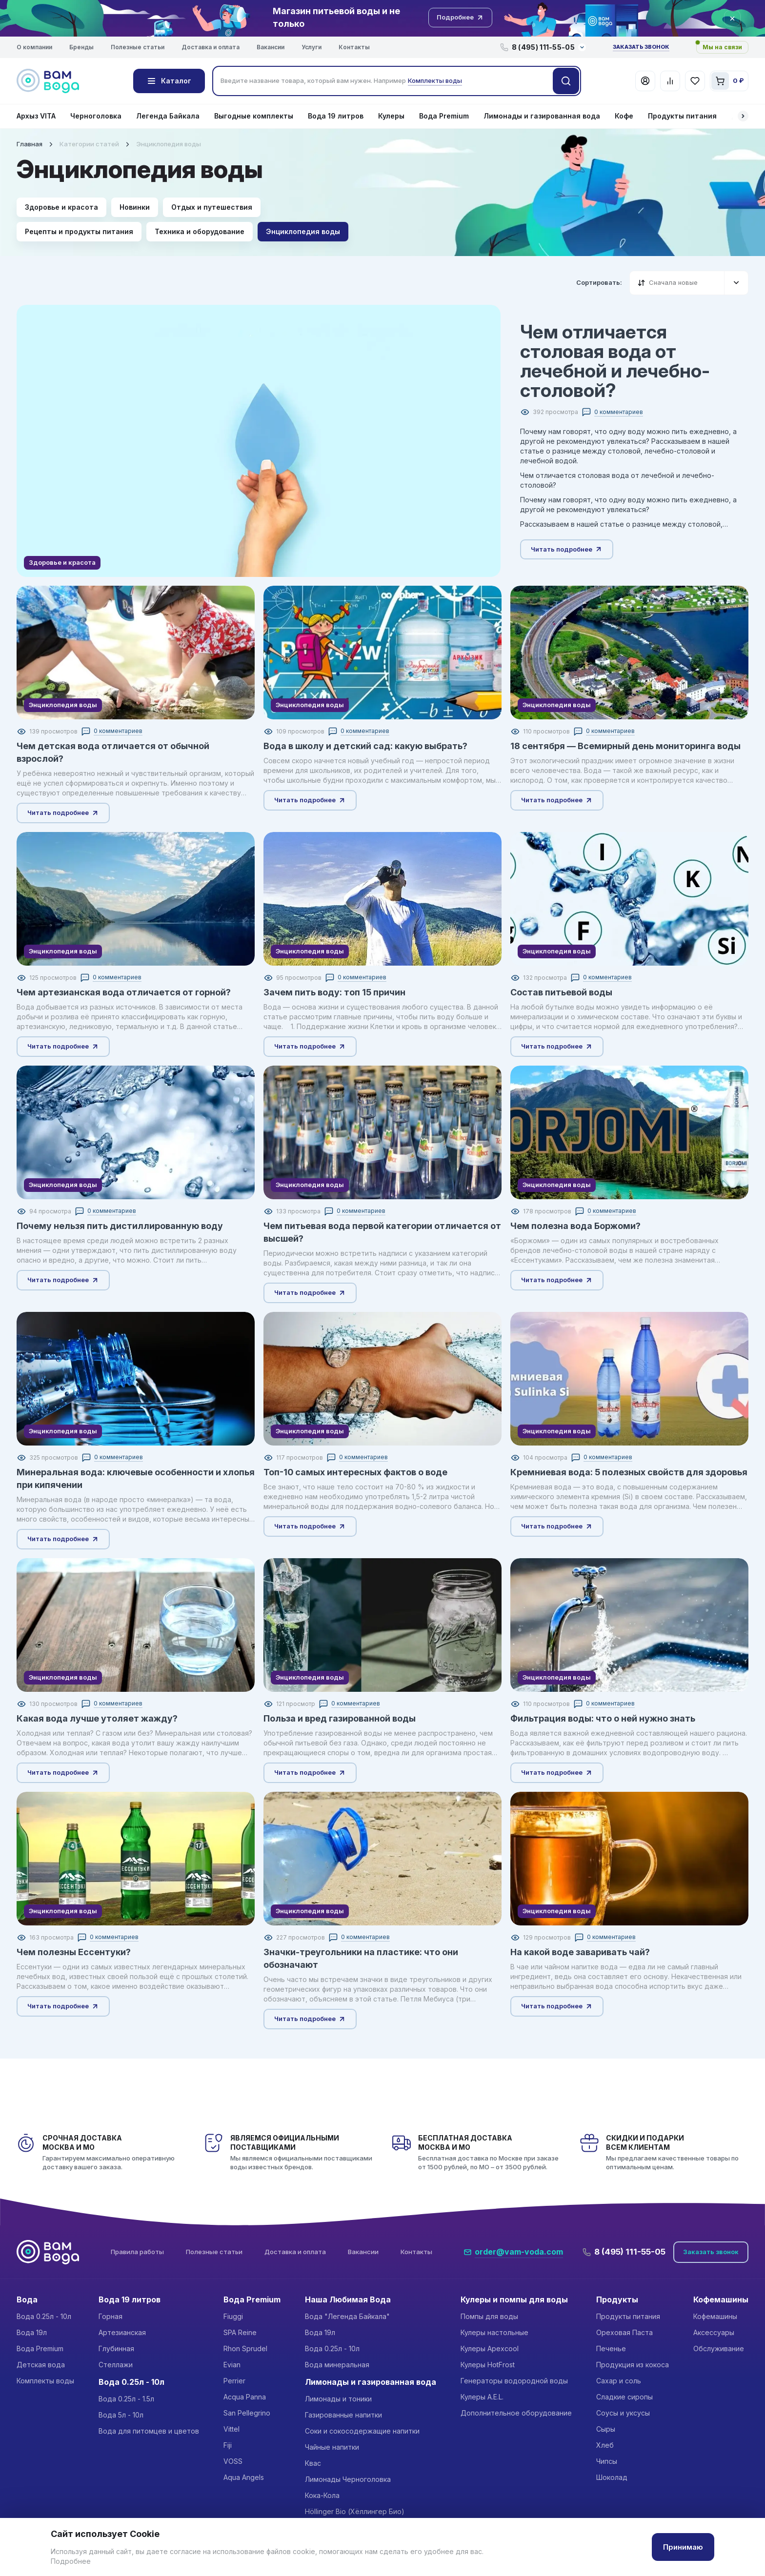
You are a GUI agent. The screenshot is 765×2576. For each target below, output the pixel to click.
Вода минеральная (337, 2364)
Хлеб (605, 2445)
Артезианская (122, 2332)
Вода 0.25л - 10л (44, 2316)
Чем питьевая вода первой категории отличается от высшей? (382, 1232)
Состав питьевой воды (561, 992)
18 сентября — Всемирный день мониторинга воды (625, 746)
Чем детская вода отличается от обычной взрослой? (113, 752)
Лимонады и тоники (338, 2399)
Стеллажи (116, 2364)
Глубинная (116, 2348)
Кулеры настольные (494, 2332)
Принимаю (683, 2547)
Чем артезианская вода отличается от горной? (124, 992)
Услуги (312, 47)
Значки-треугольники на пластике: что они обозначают (360, 1958)
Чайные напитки (332, 2447)
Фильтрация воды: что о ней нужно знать (602, 1718)
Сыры (605, 2429)
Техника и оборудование (199, 231)
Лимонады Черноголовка (348, 2479)
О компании (34, 47)
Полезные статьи (137, 47)
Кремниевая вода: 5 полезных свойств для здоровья (628, 1472)
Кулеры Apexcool (490, 2348)
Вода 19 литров (335, 116)
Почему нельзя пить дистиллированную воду (120, 1226)
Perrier (234, 2381)
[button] (743, 116)
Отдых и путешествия (211, 207)
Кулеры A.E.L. (482, 2397)
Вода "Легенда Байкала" (347, 2316)
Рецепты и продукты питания (79, 231)
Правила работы (137, 2252)
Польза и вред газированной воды (339, 1718)
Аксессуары (713, 2332)
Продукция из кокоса (632, 2364)
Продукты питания (682, 116)
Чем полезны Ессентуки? (74, 1952)
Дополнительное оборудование (516, 2413)
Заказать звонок (641, 46)
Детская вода (41, 2364)
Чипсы (606, 2461)
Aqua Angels (243, 2477)
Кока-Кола (322, 2495)
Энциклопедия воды (303, 231)
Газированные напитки (343, 2415)
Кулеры (391, 116)
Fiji (227, 2445)
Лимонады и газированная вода (541, 116)
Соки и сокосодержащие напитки (362, 2431)
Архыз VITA (36, 116)
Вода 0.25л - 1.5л (126, 2399)
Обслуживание (718, 2348)
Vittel (231, 2429)
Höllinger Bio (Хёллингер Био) (354, 2511)
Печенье (611, 2348)
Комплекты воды (45, 2381)
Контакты (354, 47)
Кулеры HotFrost (488, 2364)
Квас (313, 2463)
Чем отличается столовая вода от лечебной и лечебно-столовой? (615, 361)
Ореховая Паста (624, 2332)
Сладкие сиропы (624, 2397)
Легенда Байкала (168, 116)
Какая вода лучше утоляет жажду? (97, 1718)
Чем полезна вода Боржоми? (575, 1226)
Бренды (81, 47)
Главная (29, 144)
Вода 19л (32, 2332)
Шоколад (611, 2477)
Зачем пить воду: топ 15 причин (334, 992)
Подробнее (71, 2561)
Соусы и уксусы (623, 2413)
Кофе (624, 116)
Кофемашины (715, 2316)
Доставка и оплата (210, 47)
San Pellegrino (246, 2413)
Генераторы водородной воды (514, 2381)
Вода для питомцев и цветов (149, 2431)
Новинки (135, 207)
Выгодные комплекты (253, 116)
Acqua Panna (244, 2397)
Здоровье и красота (61, 207)
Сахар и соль (618, 2381)
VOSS (232, 2461)
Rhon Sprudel (245, 2348)
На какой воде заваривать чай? (580, 1952)
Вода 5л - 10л (121, 2415)
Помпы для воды (489, 2316)
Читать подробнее (567, 549)
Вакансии (270, 47)
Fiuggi (233, 2316)
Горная (110, 2316)
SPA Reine (240, 2332)
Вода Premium (444, 116)
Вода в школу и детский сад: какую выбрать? (365, 746)
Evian (232, 2364)
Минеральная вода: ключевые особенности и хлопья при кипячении (136, 1478)
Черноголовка (95, 116)
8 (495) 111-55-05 (624, 2252)
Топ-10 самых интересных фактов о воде (355, 1472)
